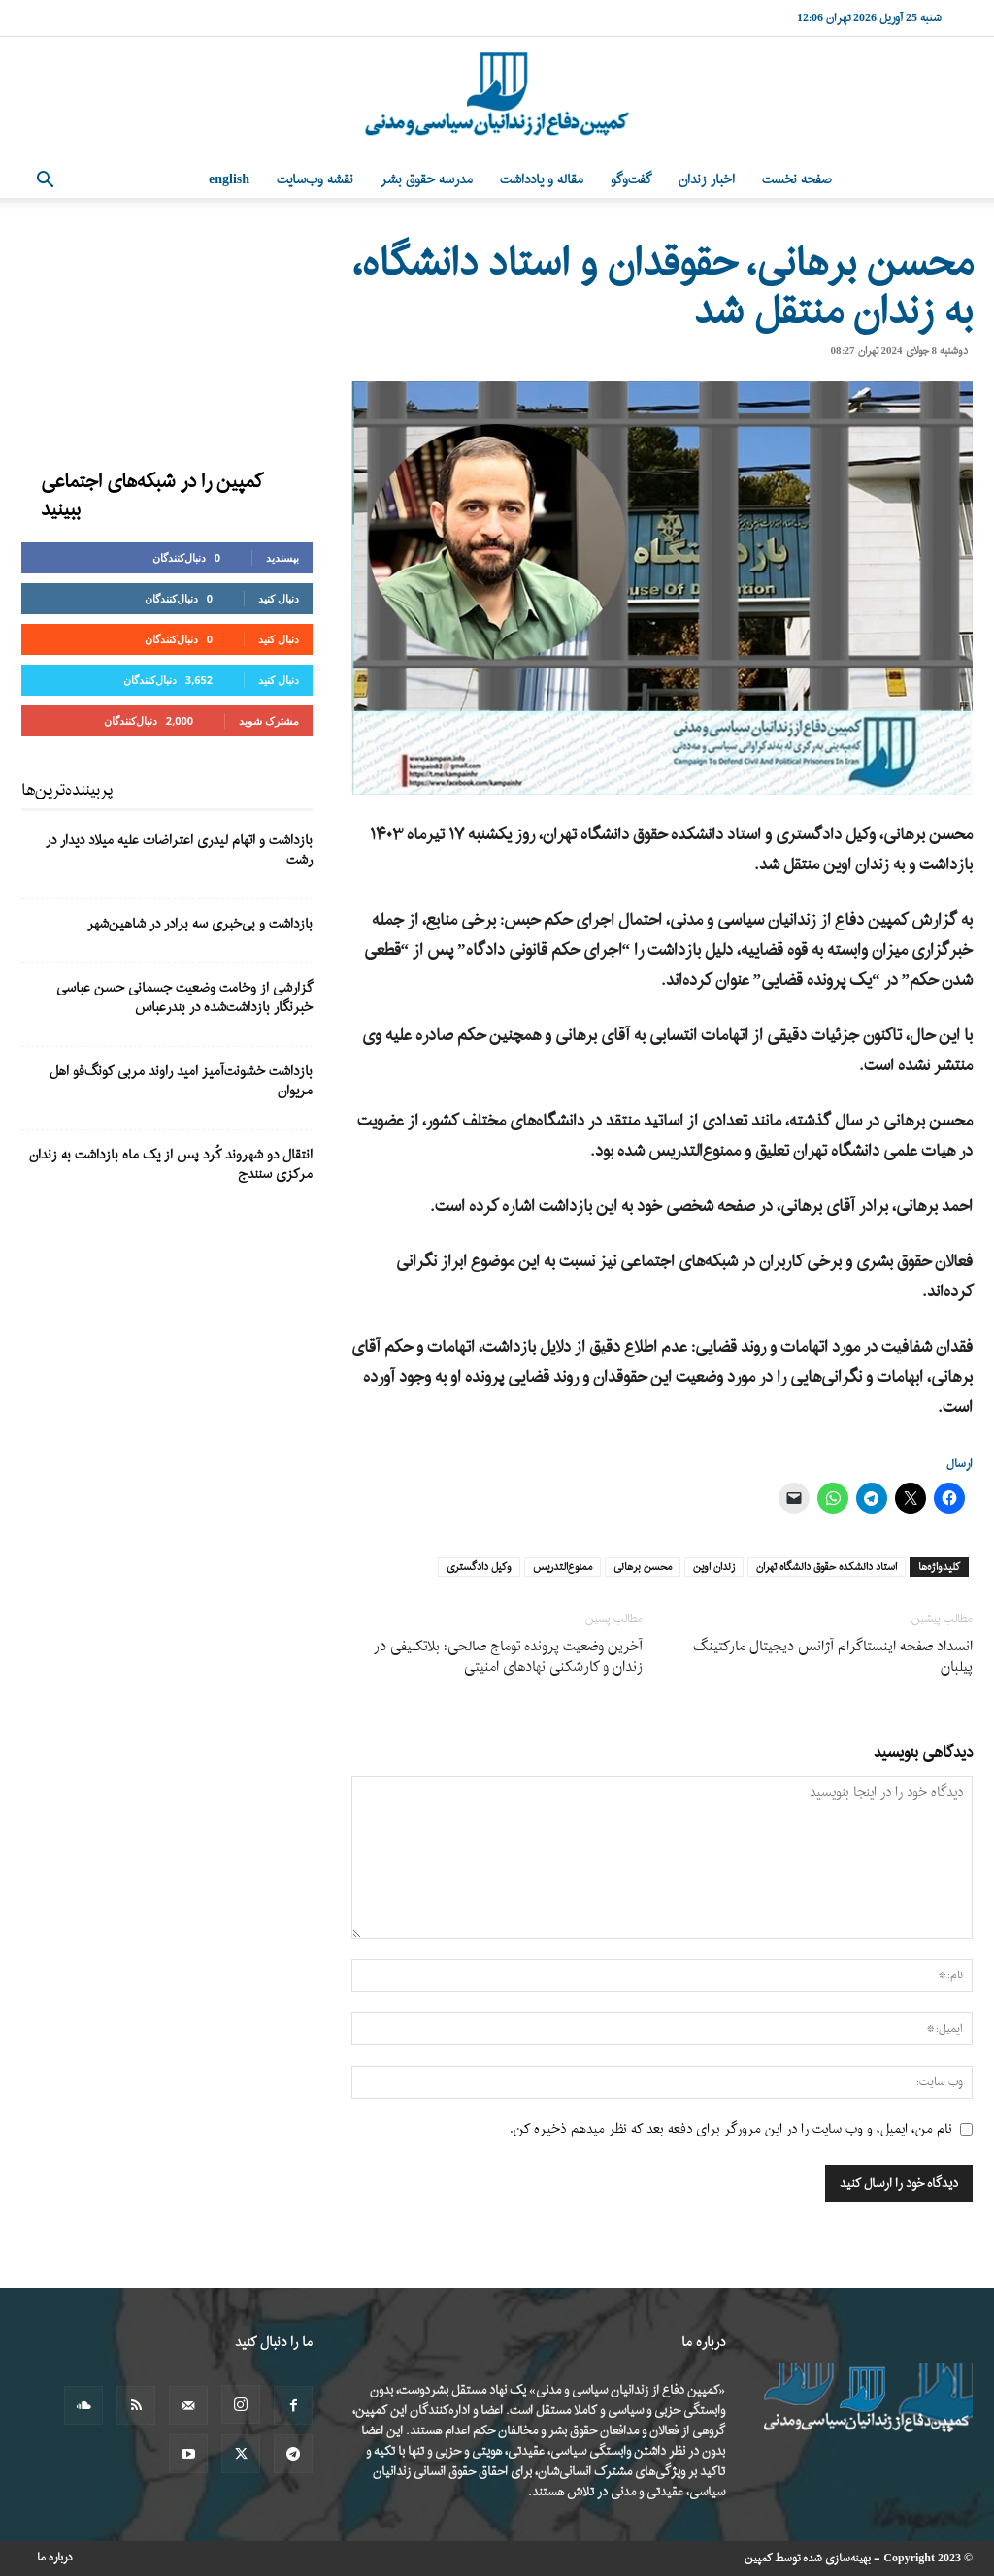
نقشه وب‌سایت (315, 180)
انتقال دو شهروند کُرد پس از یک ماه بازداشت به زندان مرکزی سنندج (171, 1165)
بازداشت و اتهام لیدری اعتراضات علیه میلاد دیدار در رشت (179, 850)
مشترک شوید (269, 720)
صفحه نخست (797, 180)
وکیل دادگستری (479, 1567)
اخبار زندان (707, 180)
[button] (44, 182)
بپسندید (282, 557)
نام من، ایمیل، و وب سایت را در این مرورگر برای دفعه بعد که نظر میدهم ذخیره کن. (731, 2129)
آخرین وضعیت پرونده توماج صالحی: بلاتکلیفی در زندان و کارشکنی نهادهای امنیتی (508, 1657)
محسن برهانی (642, 1567)
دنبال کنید (278, 598)
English (229, 180)
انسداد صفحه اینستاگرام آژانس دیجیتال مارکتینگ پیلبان (833, 1657)
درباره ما (55, 2557)
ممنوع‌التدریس (562, 1567)
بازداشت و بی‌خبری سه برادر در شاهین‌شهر (200, 924)
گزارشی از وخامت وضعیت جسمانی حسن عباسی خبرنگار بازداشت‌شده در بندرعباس (184, 998)
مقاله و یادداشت (541, 180)
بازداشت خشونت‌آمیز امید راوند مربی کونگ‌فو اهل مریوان (181, 1081)
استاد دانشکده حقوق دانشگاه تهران (826, 1567)
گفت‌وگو (631, 180)
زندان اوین (714, 1567)
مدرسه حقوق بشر (427, 180)
